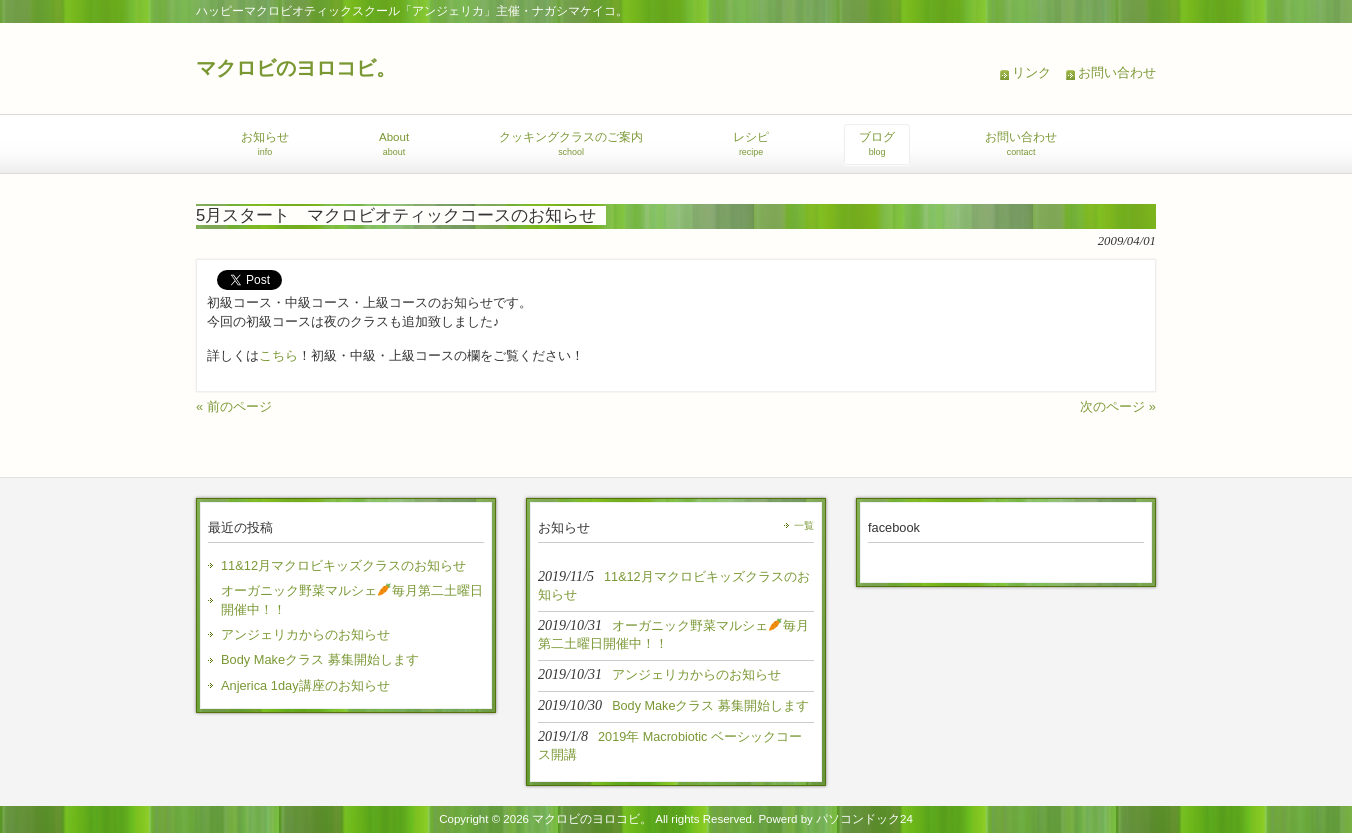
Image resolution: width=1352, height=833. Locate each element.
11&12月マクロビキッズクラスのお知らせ (343, 565)
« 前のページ (234, 406)
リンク (1031, 72)
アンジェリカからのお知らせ (305, 634)
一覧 (804, 525)
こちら (278, 355)
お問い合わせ (1117, 72)
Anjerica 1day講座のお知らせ (305, 685)
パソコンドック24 (864, 819)
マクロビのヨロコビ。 (296, 67)
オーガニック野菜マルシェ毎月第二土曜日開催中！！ (352, 600)
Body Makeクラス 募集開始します (320, 659)
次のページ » (1118, 406)
